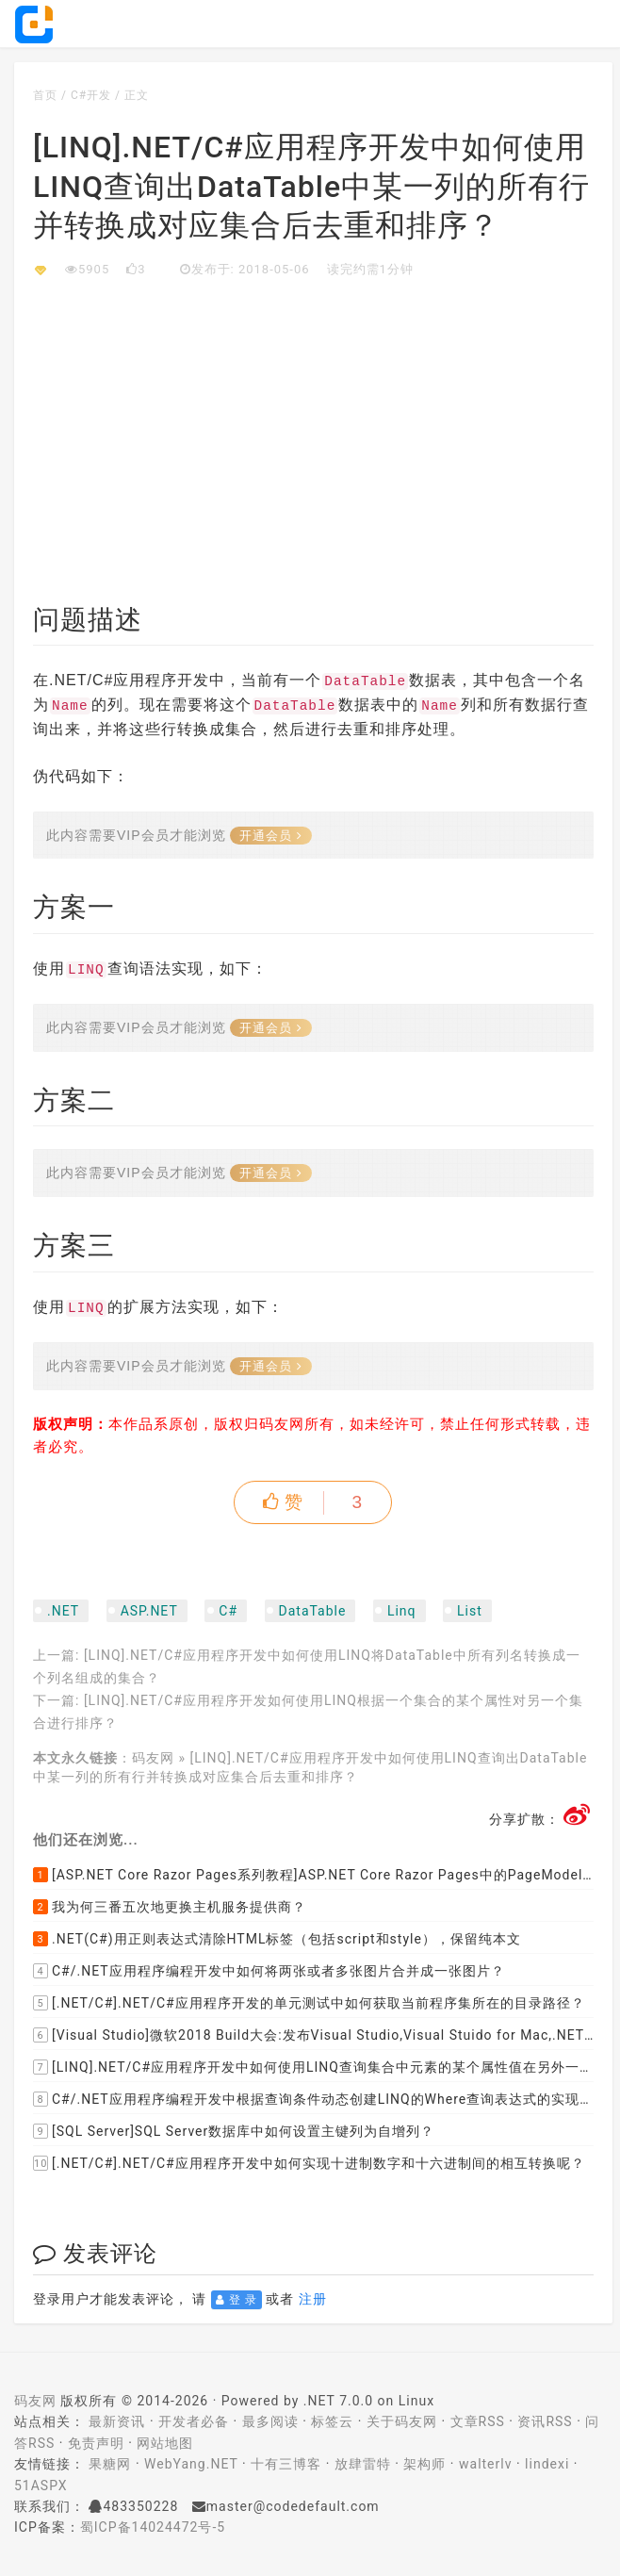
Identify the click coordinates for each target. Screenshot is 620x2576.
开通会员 (270, 836)
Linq (401, 1610)
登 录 (236, 2299)
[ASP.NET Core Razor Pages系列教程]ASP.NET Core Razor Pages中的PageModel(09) (313, 1874)
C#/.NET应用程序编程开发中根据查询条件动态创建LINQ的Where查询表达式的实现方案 (313, 2099)
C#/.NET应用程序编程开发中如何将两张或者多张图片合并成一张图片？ (269, 1970)
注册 (313, 2298)
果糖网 (110, 2463)
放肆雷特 (362, 2463)
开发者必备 (193, 2421)
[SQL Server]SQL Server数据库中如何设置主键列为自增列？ (233, 2131)
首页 (45, 95)
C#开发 (91, 95)
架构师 (424, 2463)
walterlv (485, 2463)
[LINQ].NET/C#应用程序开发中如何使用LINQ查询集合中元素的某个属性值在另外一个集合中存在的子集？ (313, 2067)
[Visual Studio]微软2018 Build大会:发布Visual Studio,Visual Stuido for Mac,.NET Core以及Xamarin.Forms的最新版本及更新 (313, 2035)
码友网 (153, 1757)
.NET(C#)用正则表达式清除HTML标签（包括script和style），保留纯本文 (277, 1938)
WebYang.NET (190, 2463)
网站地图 (165, 2443)
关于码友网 (402, 2421)
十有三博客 (286, 2463)
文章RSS (477, 2421)
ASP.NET (149, 1610)
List (469, 1610)
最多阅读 (270, 2421)
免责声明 (96, 2443)
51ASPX (41, 2485)
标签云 (332, 2421)
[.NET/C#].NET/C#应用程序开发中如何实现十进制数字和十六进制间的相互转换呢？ (309, 2163)
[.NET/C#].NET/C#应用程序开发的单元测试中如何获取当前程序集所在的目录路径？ (309, 2002)
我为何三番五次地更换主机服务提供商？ (169, 1906)
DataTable (313, 1610)
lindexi (547, 2463)
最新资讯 (117, 2421)
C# (228, 1610)
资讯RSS (544, 2421)
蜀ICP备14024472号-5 (152, 2527)
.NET (63, 1610)
